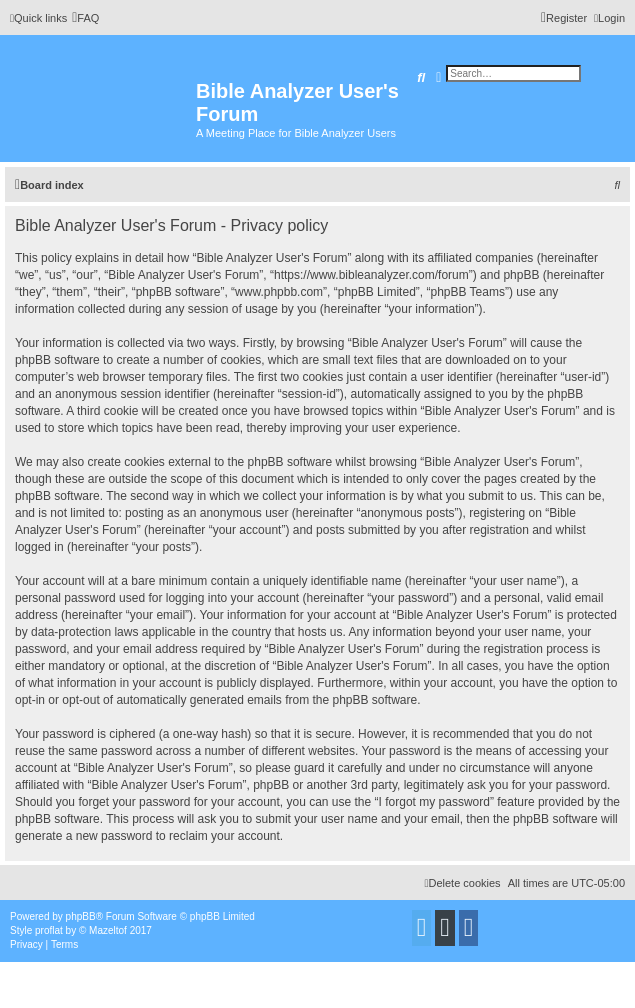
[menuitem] (85, 18)
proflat (49, 930)
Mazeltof (108, 930)
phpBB (81, 916)
